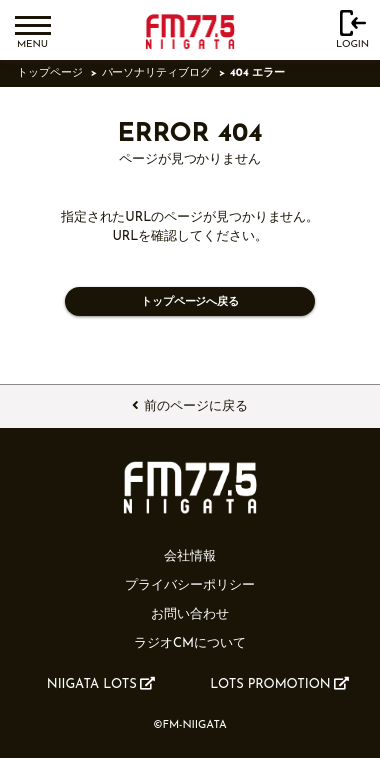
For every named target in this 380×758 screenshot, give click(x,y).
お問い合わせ (190, 614)
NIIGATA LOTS (101, 684)
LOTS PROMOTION (279, 684)
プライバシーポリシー (189, 585)
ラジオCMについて (189, 643)
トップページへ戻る (190, 302)
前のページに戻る (189, 406)
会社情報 (190, 556)
